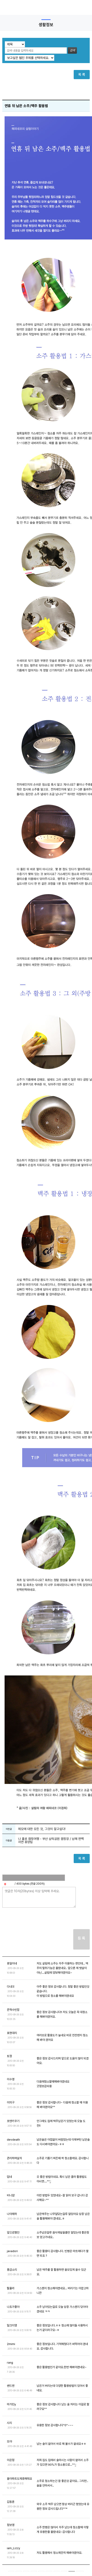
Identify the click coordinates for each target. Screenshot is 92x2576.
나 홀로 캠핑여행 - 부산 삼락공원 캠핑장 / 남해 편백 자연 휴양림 (51, 1840)
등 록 (81, 1938)
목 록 (81, 74)
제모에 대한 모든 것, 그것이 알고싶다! (41, 1829)
